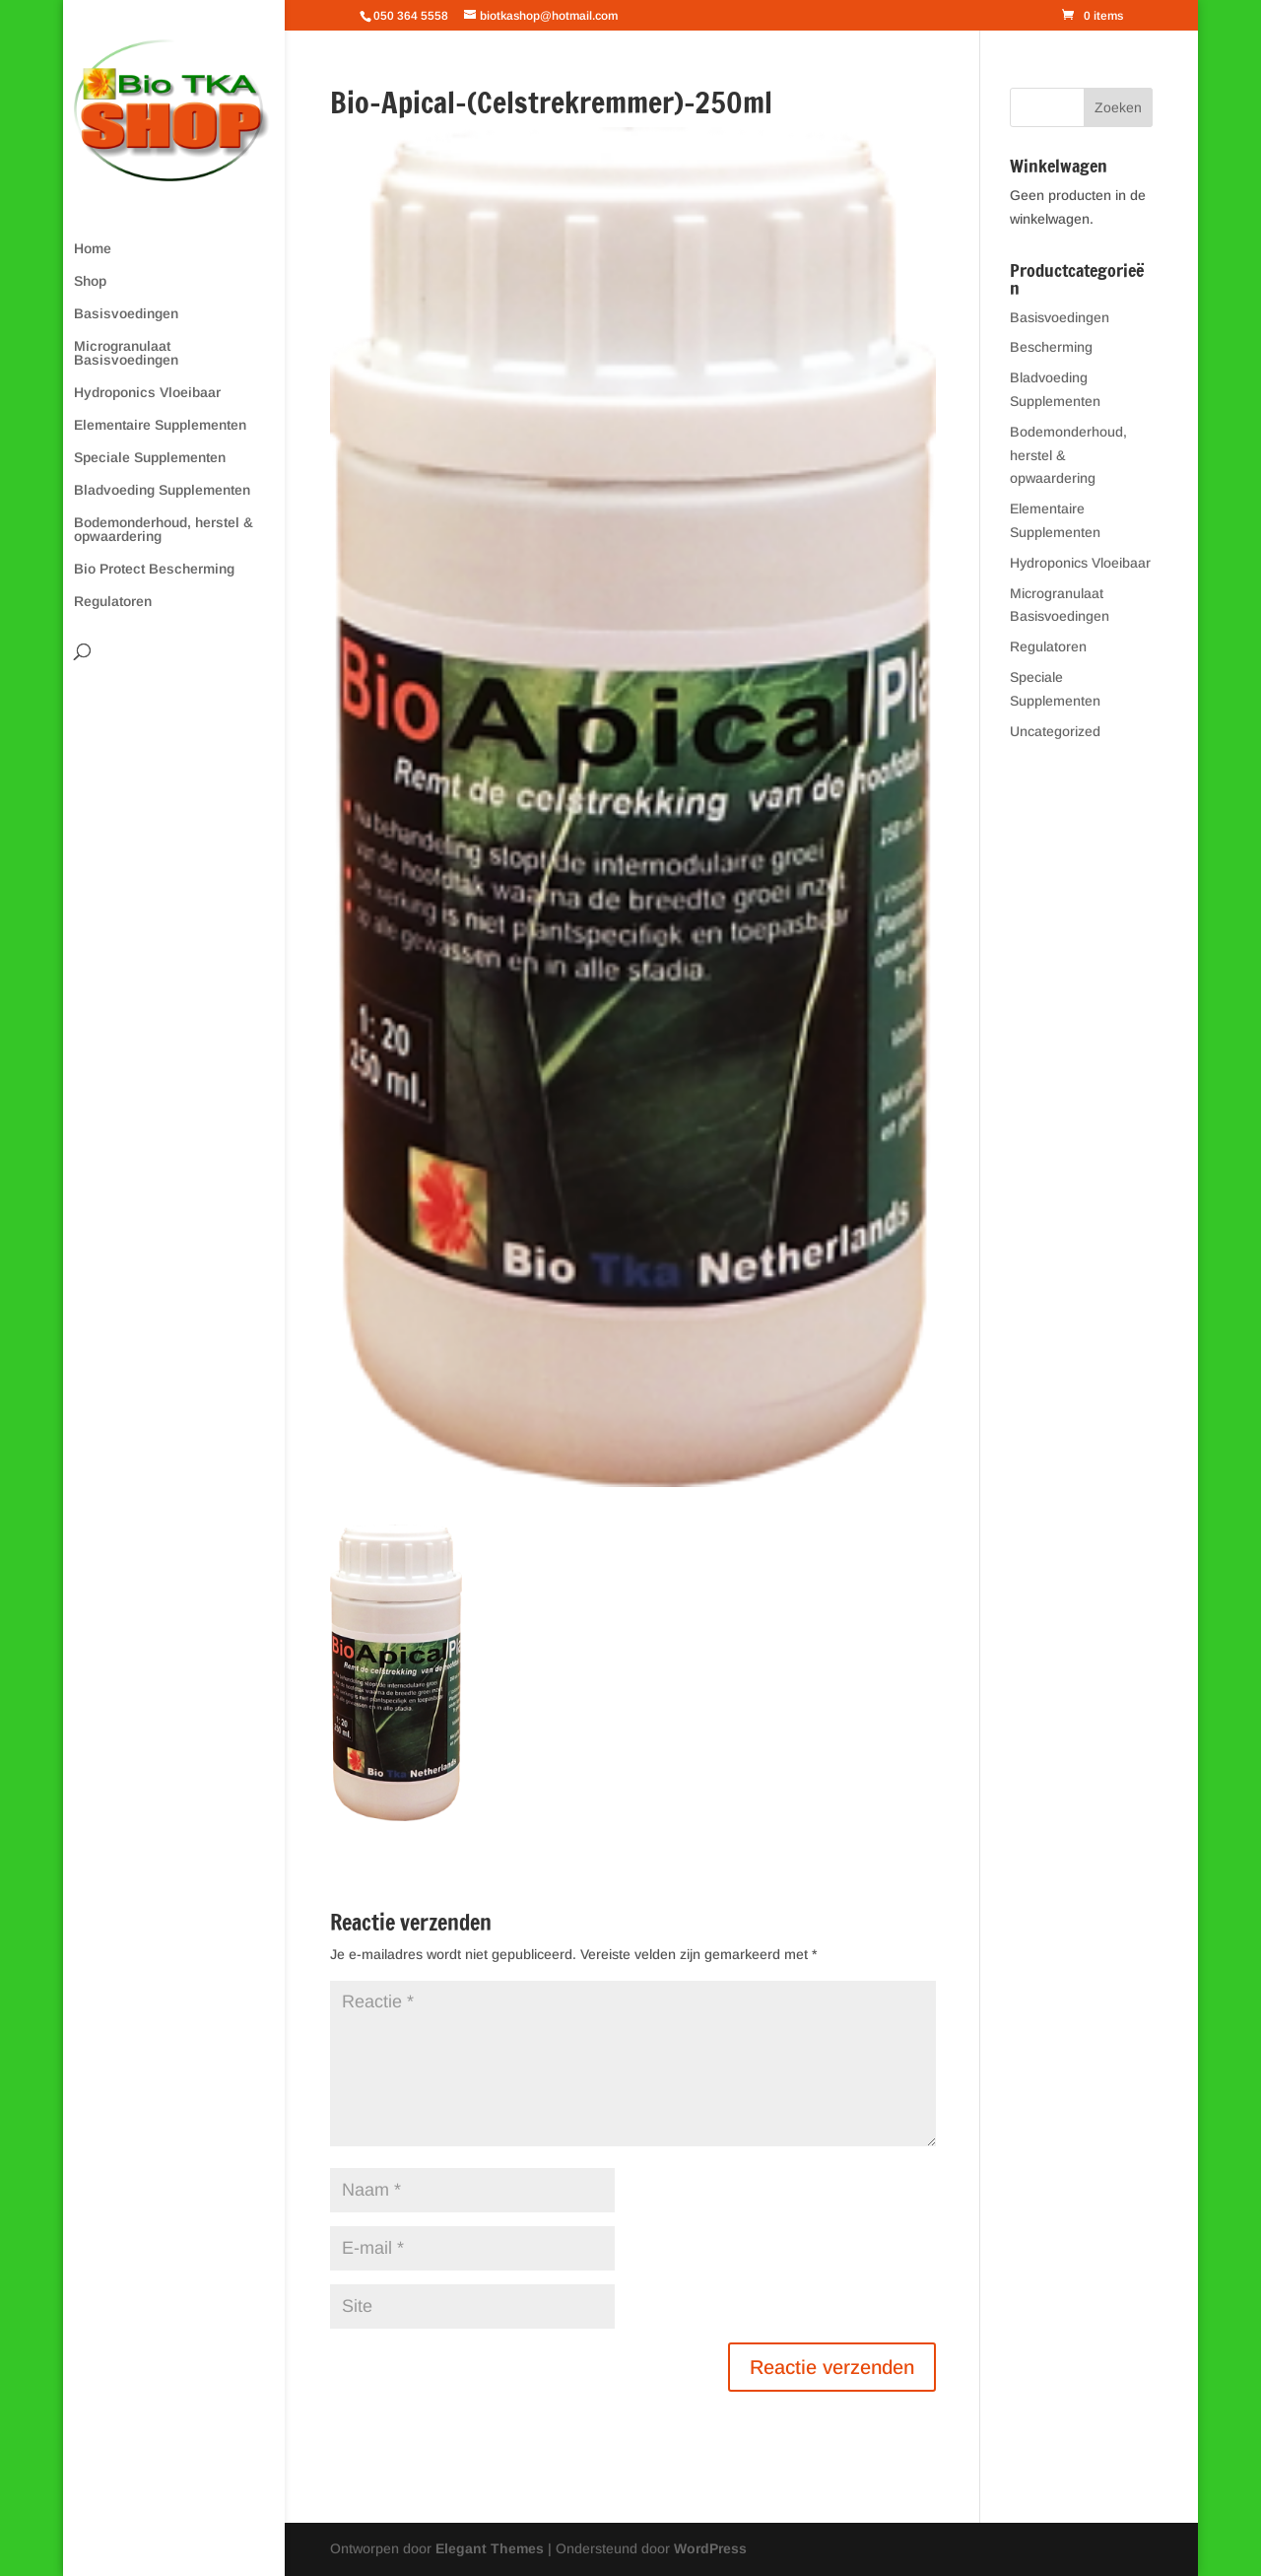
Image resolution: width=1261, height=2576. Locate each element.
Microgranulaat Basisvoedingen (126, 353)
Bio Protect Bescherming (154, 569)
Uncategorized (1055, 731)
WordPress (710, 2548)
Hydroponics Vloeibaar (147, 392)
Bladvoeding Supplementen (162, 490)
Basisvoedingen (126, 313)
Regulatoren (113, 601)
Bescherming (1051, 347)
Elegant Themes (489, 2548)
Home (92, 248)
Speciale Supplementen (150, 457)
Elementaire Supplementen (160, 425)
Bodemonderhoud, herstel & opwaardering (163, 529)
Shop (90, 281)
